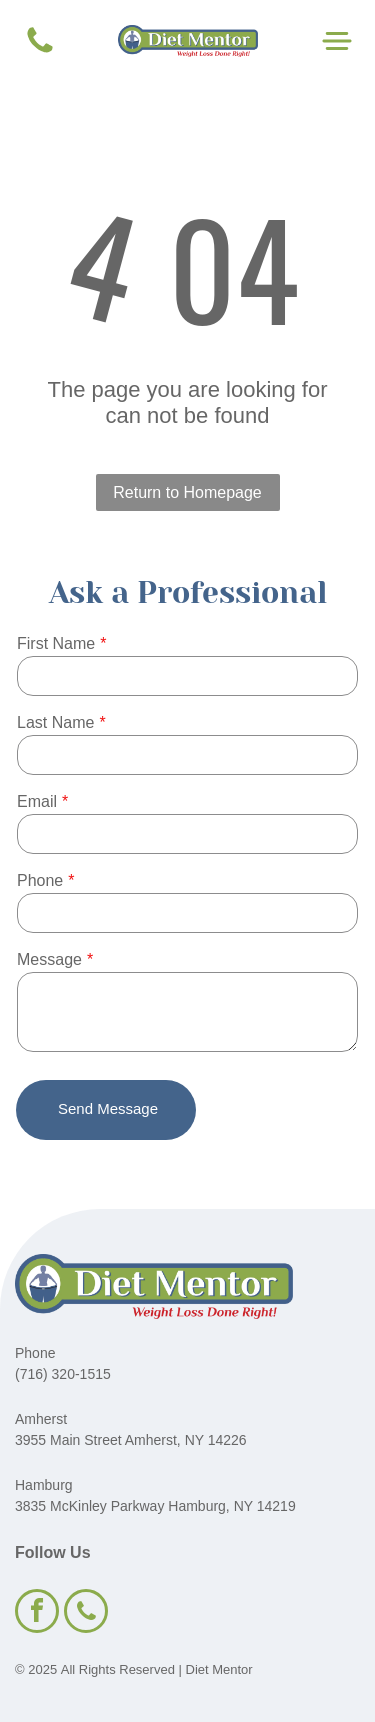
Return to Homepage (187, 492)
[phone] (86, 1613)
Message (49, 959)
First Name (56, 643)
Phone (40, 880)
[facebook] (37, 1613)
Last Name (55, 722)
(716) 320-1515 (63, 1374)
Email (37, 801)
